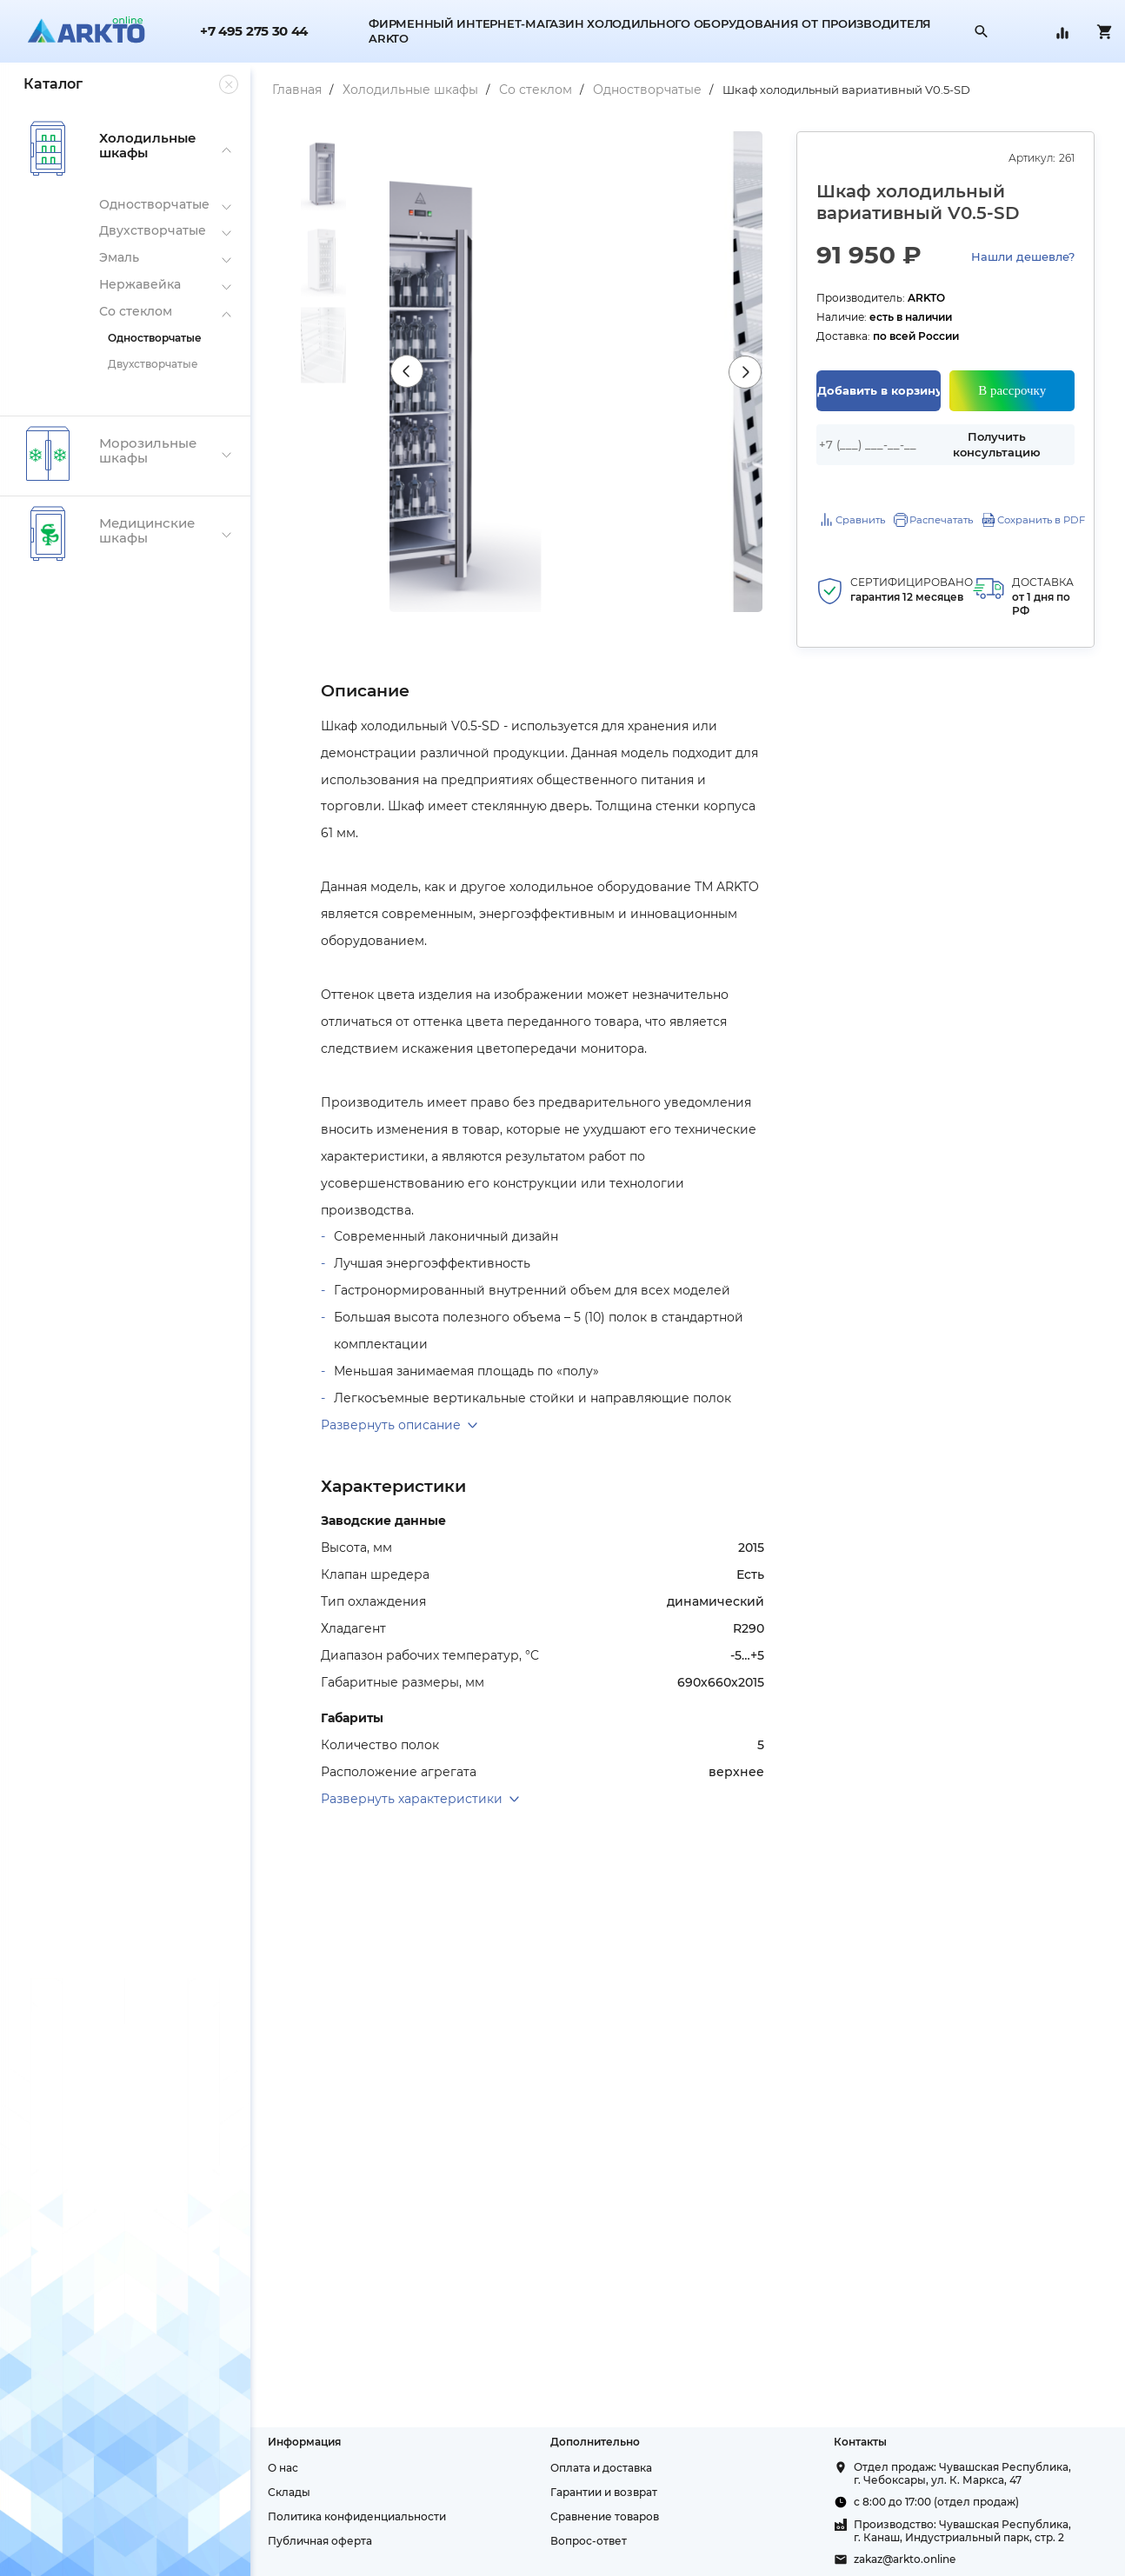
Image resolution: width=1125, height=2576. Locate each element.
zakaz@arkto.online (898, 2559)
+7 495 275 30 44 (254, 31)
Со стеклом (516, 89)
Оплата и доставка (589, 2467)
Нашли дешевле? (1023, 256)
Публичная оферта (301, 2540)
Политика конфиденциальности (338, 2516)
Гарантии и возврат (591, 2492)
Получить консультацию (995, 444)
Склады (270, 2492)
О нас (264, 2467)
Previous (391, 371)
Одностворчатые (628, 89)
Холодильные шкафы (391, 89)
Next (737, 371)
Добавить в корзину (872, 390)
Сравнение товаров (592, 2516)
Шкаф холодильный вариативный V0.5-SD (827, 90)
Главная (278, 89)
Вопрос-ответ (576, 2540)
